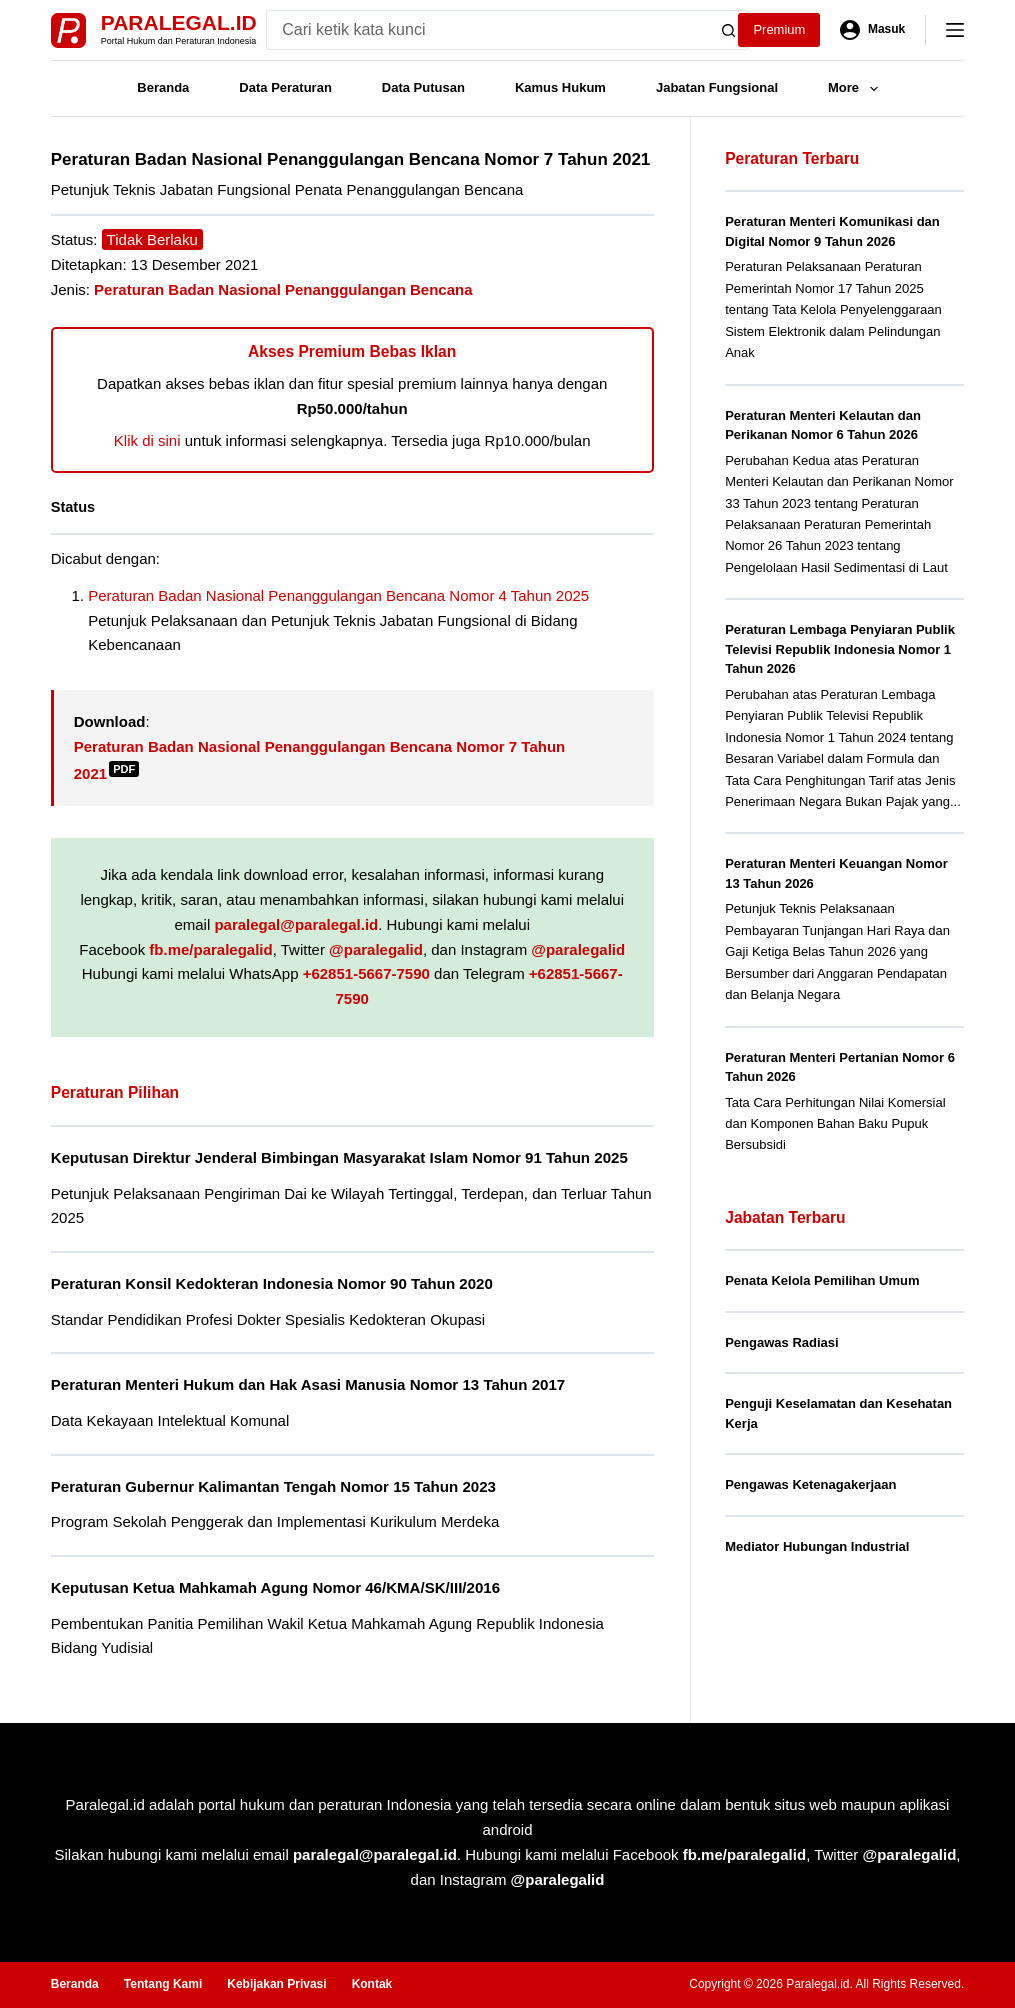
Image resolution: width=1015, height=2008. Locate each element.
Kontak (372, 1984)
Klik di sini (147, 440)
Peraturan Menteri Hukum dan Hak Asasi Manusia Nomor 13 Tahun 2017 (308, 1384)
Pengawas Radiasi (781, 1342)
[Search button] (729, 30)
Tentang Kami (163, 1984)
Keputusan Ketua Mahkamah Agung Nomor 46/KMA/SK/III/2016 (275, 1587)
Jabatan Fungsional (717, 87)
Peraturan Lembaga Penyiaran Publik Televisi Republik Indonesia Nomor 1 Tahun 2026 (840, 649)
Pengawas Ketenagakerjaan (810, 1484)
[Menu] (955, 30)
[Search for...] (487, 30)
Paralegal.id (179, 22)
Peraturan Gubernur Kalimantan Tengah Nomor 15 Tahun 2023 (273, 1486)
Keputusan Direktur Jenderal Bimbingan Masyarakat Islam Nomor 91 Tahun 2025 (339, 1157)
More (857, 89)
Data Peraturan (285, 87)
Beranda (163, 87)
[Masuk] (872, 30)
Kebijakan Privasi (276, 1984)
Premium (779, 29)
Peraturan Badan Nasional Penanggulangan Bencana (283, 289)
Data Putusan (423, 87)
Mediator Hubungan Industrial (817, 1546)
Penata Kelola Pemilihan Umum (822, 1280)
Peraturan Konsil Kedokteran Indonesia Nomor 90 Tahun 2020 (272, 1283)
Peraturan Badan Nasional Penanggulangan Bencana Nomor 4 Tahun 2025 (338, 595)
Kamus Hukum (560, 87)
